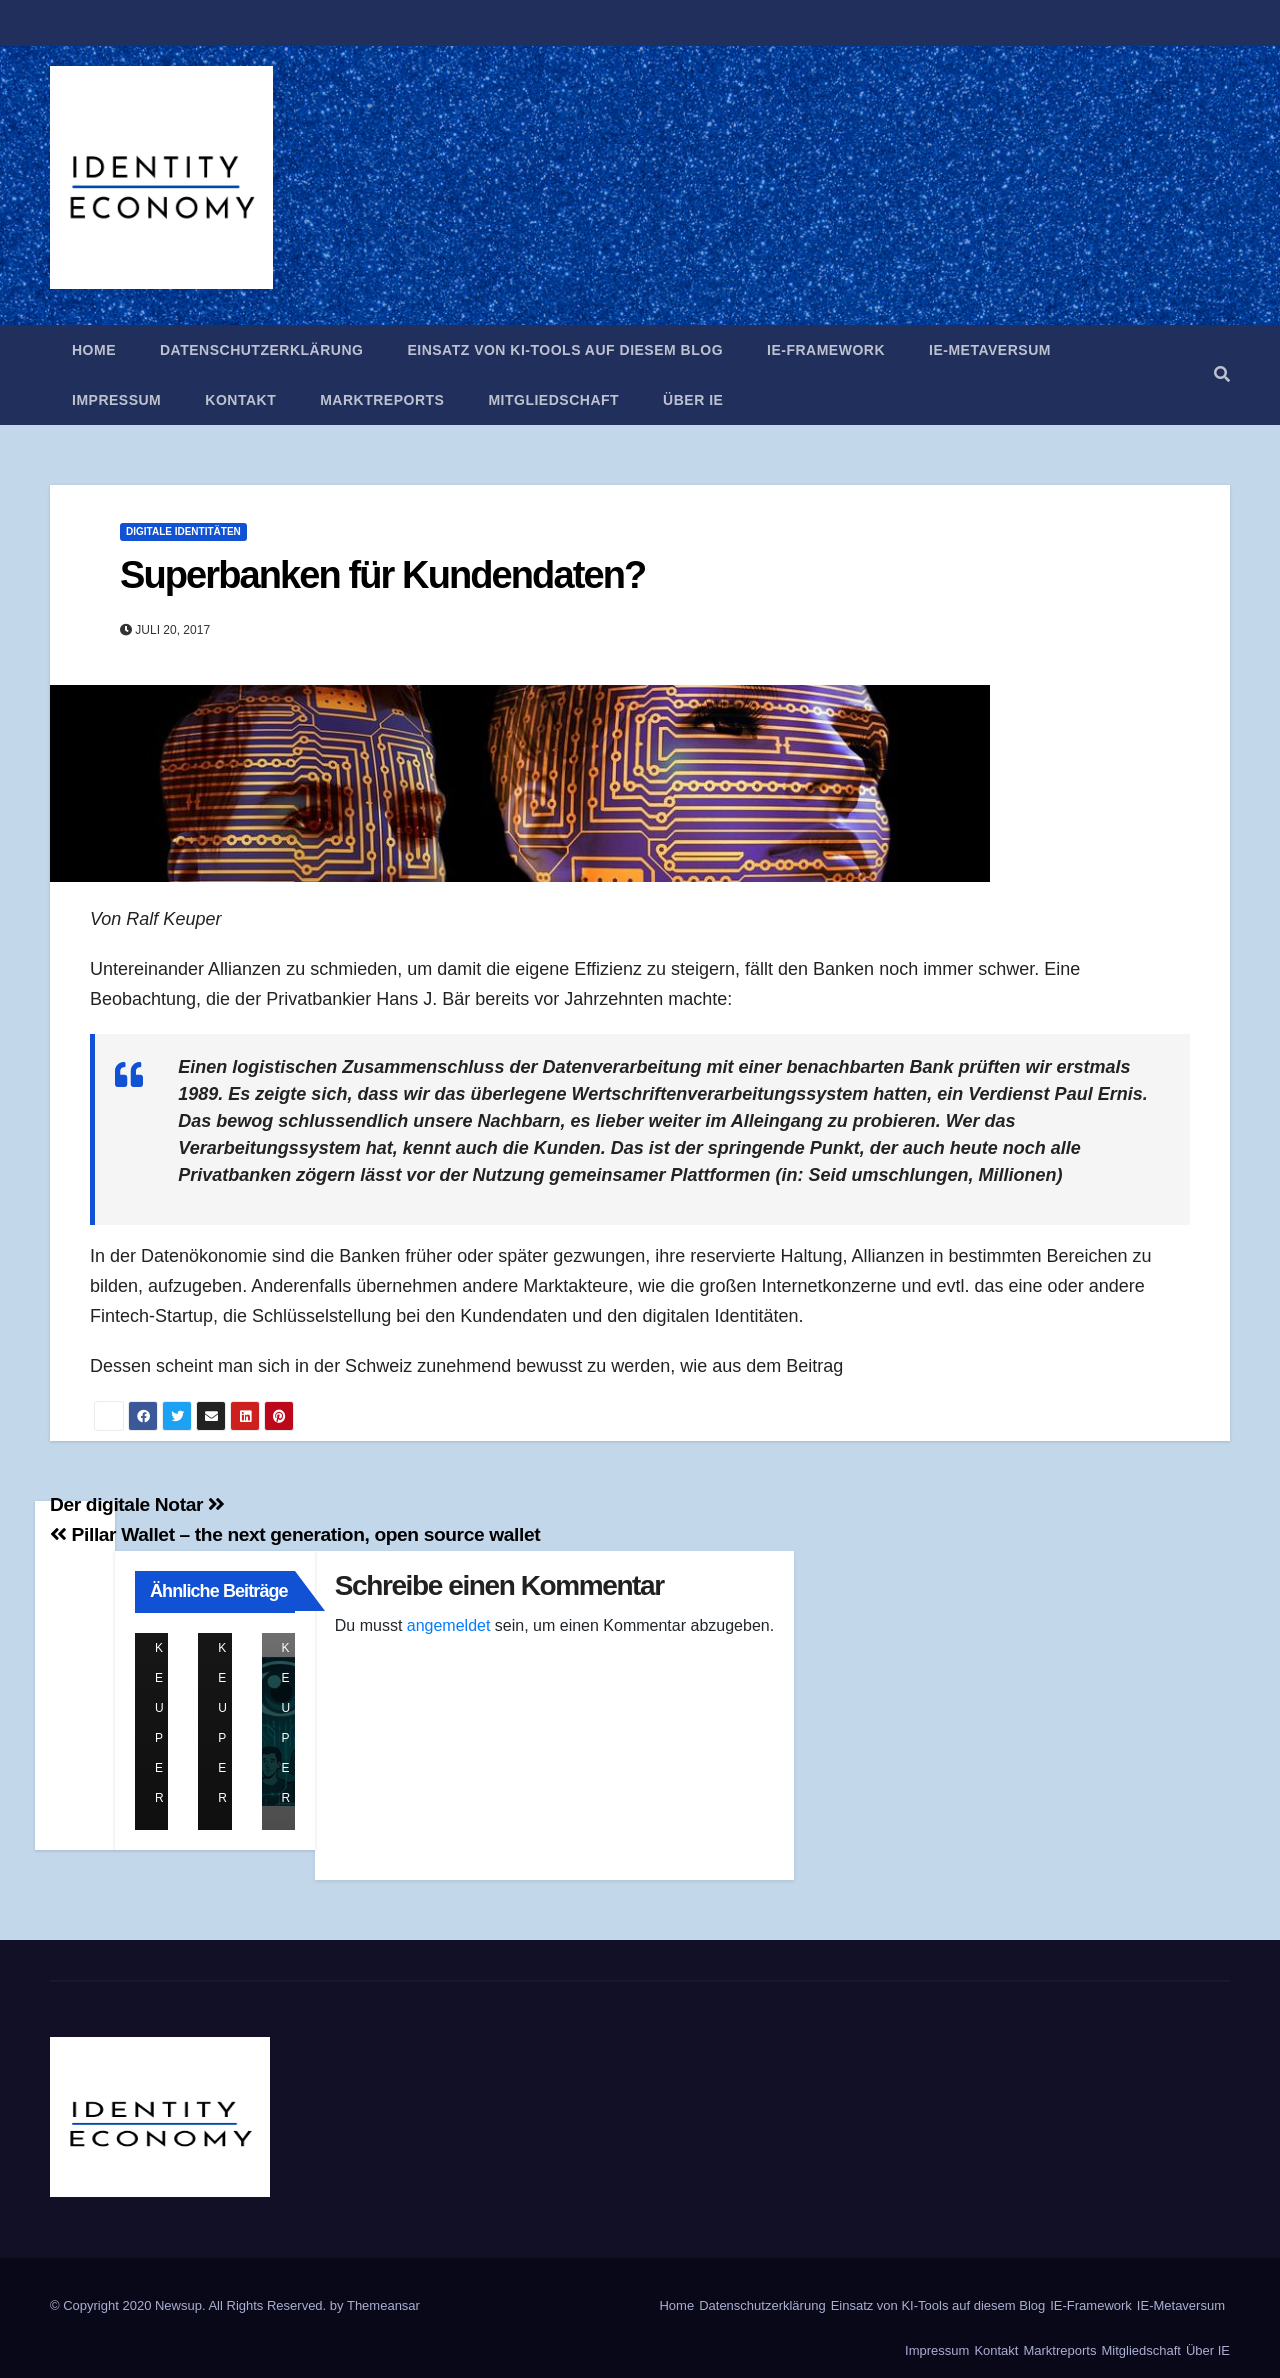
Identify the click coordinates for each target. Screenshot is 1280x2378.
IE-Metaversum (990, 350)
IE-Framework (826, 350)
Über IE (693, 400)
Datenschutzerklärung (261, 350)
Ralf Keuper (163, 1648)
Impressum (116, 400)
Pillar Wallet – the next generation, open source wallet (295, 1534)
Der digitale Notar (137, 1504)
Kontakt (240, 400)
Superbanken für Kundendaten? (382, 575)
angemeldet (449, 1625)
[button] (1222, 374)
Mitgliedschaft (553, 400)
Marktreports (382, 400)
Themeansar (383, 2305)
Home (94, 350)
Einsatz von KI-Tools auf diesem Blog (565, 350)
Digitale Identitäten (183, 531)
